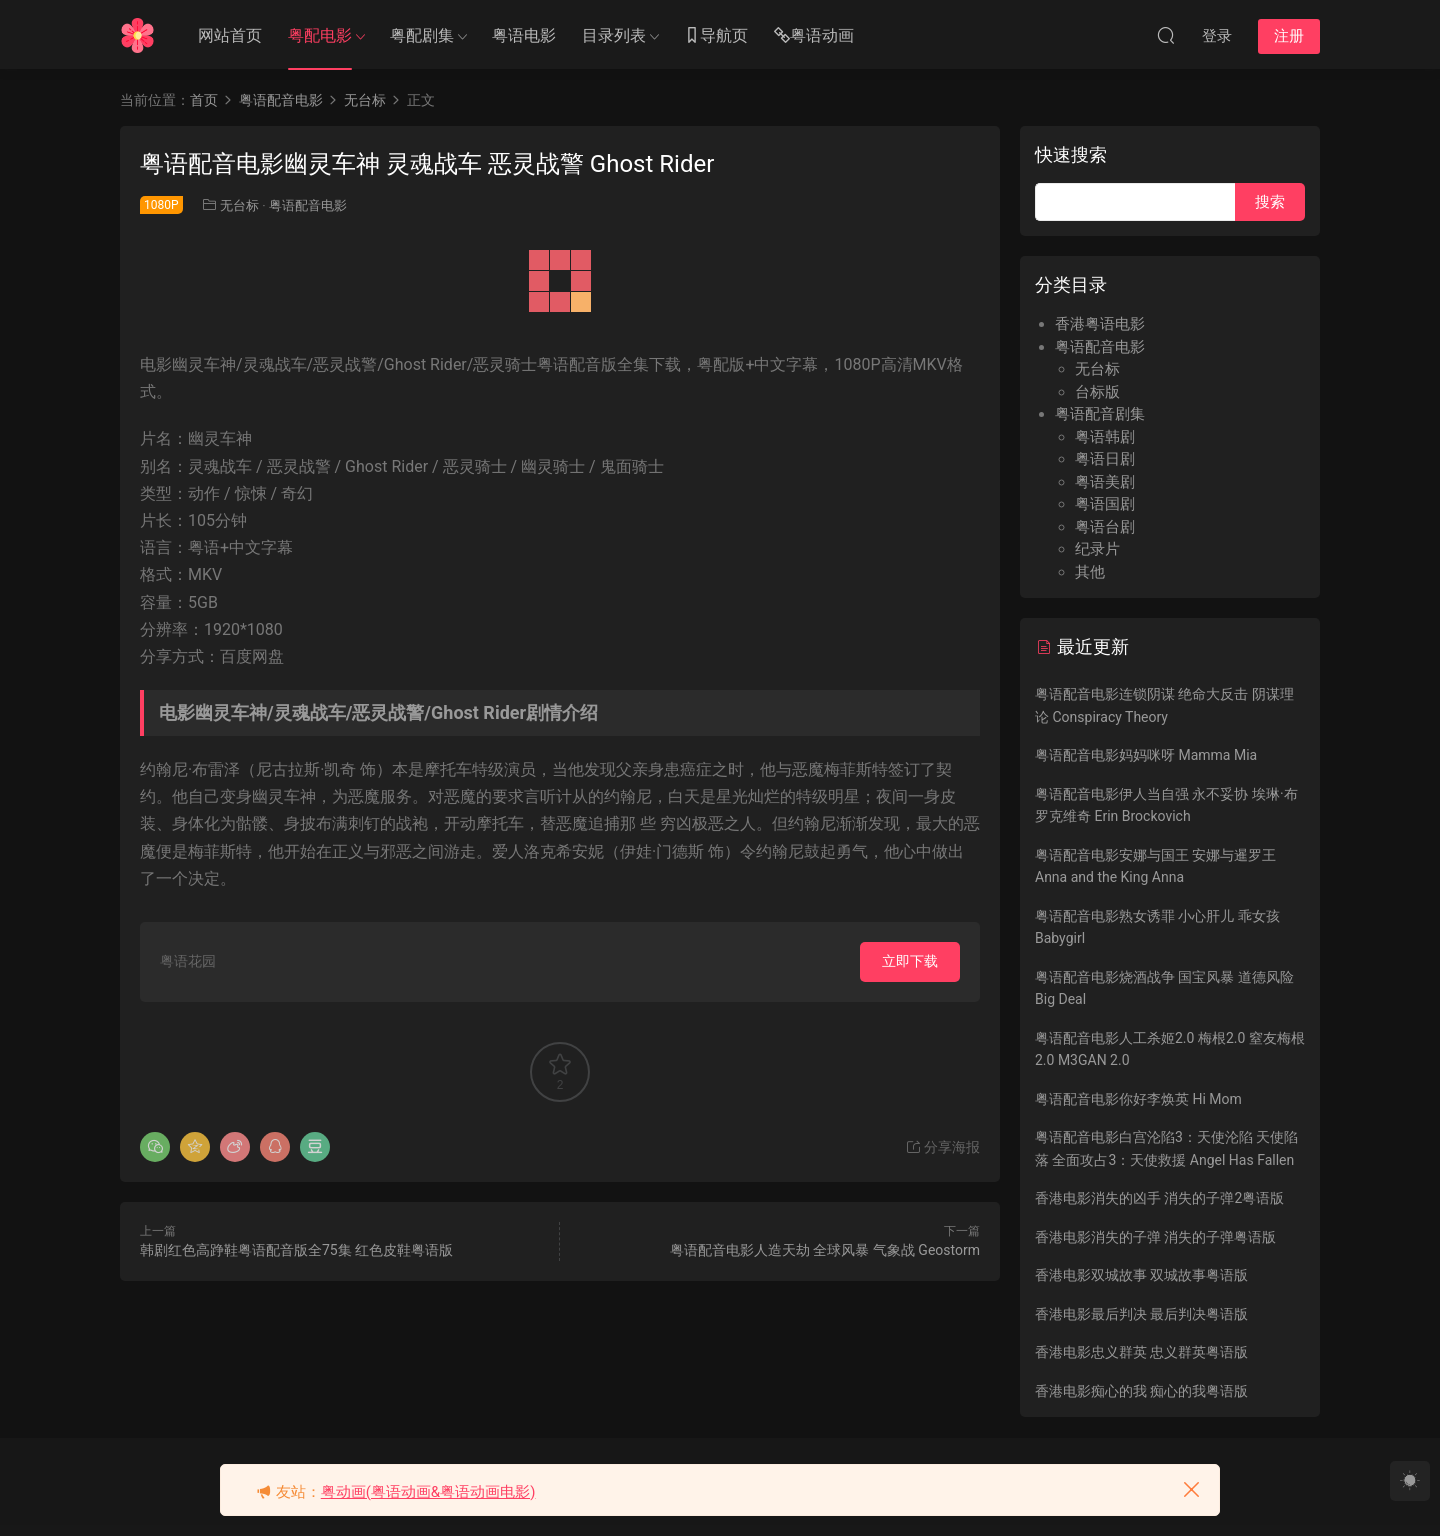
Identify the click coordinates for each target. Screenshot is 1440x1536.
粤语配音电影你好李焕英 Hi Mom (1138, 1099)
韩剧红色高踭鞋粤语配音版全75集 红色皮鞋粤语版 (296, 1250)
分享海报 (942, 1147)
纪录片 (1097, 549)
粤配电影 (320, 35)
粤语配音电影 (308, 205)
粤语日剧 (1105, 459)
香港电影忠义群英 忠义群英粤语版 (1141, 1352)
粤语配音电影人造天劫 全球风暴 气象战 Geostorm (825, 1250)
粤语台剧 (1105, 527)
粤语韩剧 (1105, 437)
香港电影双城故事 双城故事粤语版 (1141, 1275)
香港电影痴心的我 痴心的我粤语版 (1141, 1391)
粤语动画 (814, 36)
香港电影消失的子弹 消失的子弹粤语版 (1155, 1237)
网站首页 (230, 35)
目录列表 (614, 35)
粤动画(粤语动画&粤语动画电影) (428, 1492)
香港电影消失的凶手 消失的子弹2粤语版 (1159, 1198)
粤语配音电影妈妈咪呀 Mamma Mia (1146, 755)
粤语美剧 (1105, 482)
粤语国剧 (1105, 504)
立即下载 (910, 961)
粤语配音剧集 (1100, 414)
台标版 (1097, 392)
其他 (1090, 572)
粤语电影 (524, 35)
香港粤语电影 (1100, 324)
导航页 (716, 36)
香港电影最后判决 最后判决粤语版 (1141, 1314)
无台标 (239, 205)
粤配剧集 (422, 35)
